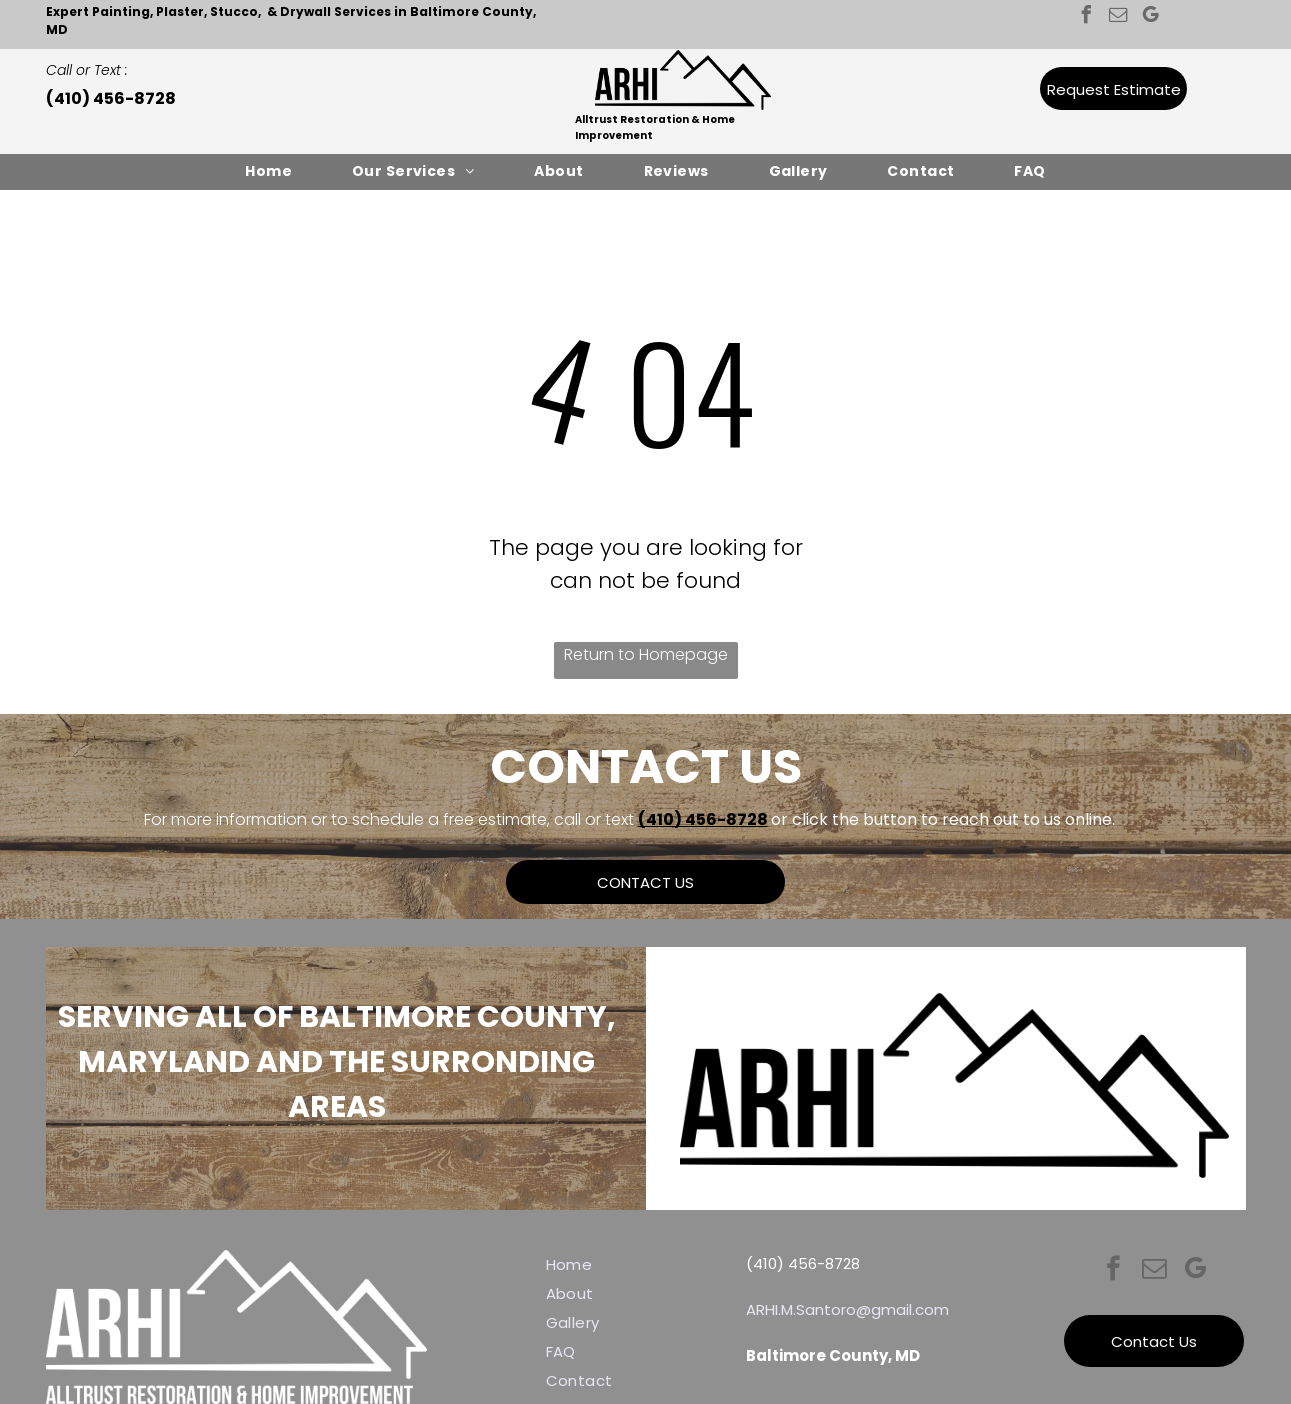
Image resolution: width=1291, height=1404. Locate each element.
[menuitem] (268, 171)
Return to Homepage (646, 654)
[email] (1119, 17)
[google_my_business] (1151, 17)
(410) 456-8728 (703, 819)
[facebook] (1087, 17)
